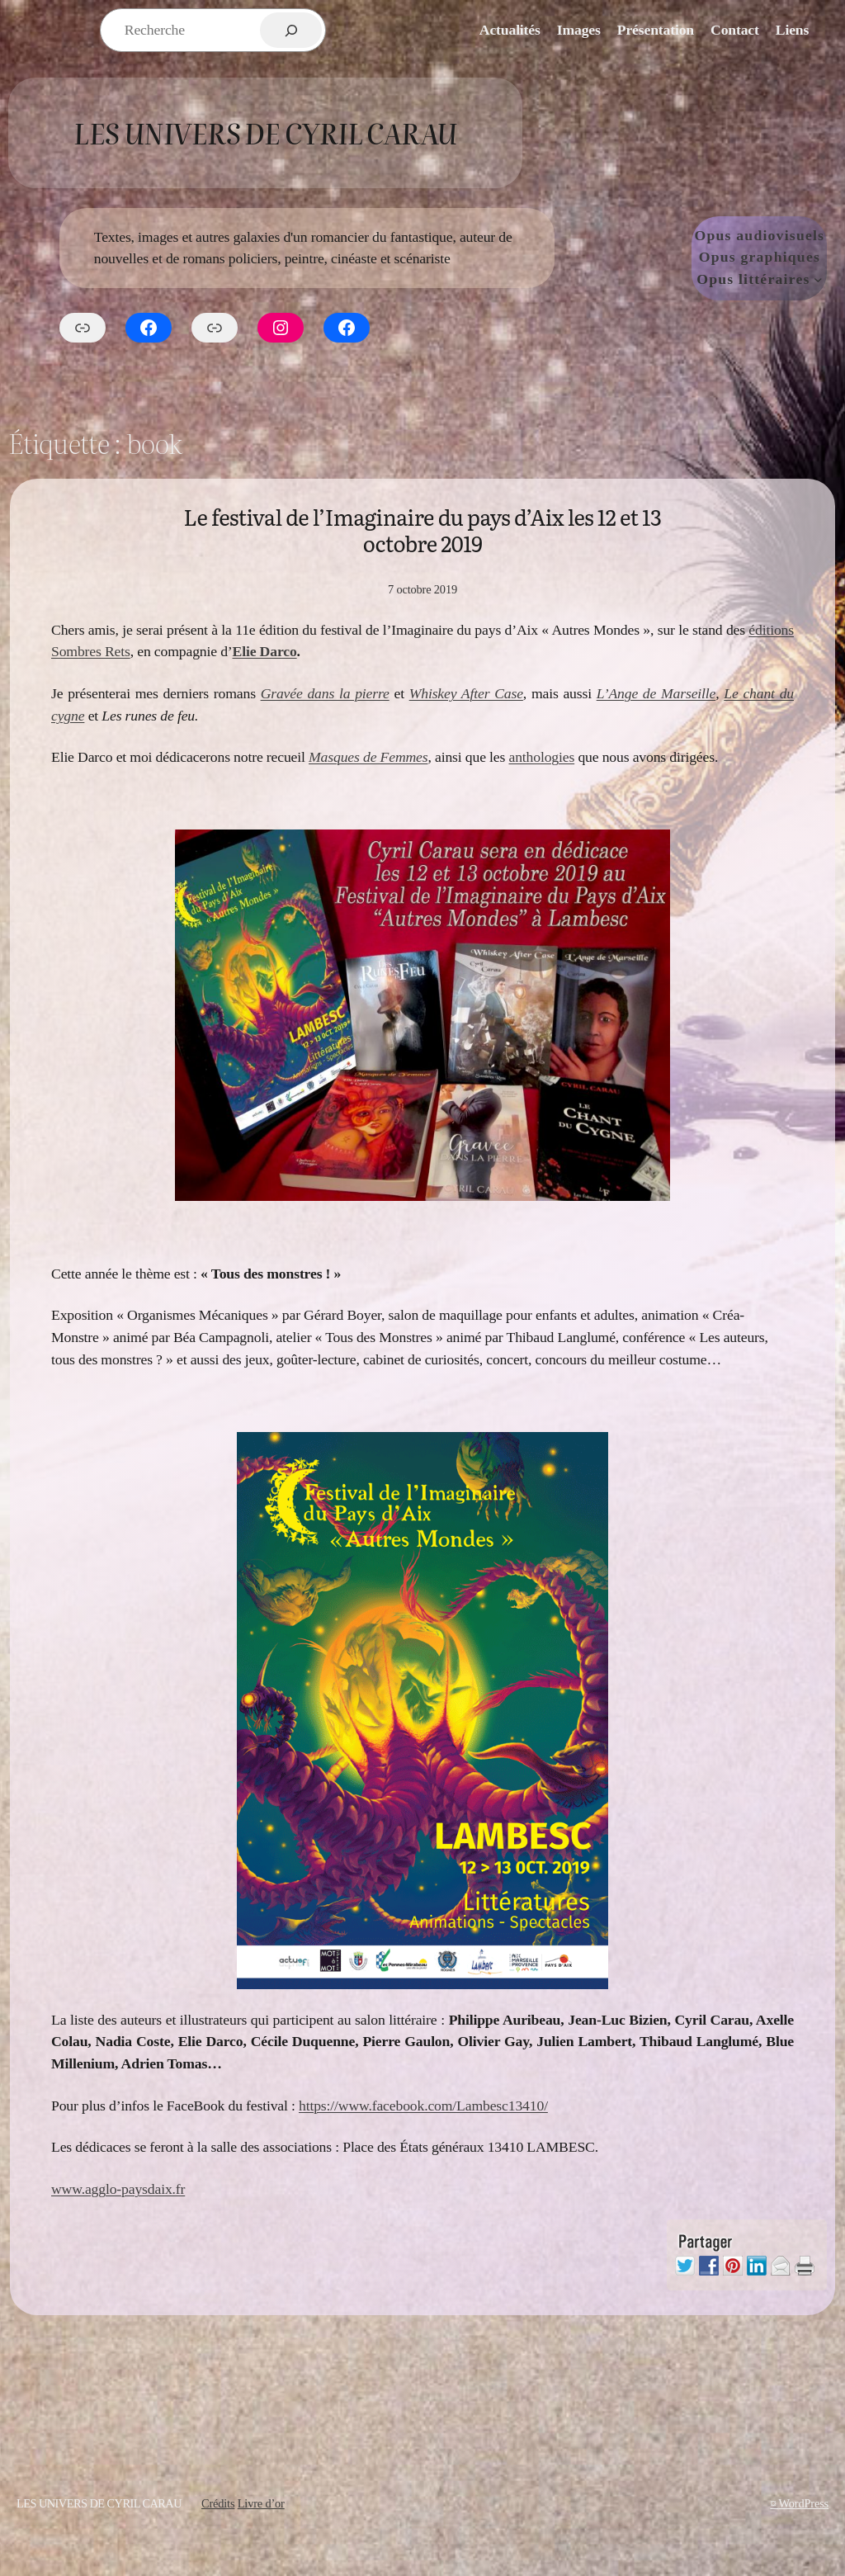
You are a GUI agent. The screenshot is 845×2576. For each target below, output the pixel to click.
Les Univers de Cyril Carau (264, 132)
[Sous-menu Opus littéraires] (818, 279)
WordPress (803, 2503)
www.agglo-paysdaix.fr (118, 2189)
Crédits (217, 2503)
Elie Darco (265, 651)
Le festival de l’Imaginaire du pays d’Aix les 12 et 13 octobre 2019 (422, 529)
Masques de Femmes (368, 757)
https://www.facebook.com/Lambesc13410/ (423, 2105)
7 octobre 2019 (422, 589)
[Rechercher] (291, 30)
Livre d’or (261, 2503)
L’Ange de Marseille (656, 693)
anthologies (541, 757)
